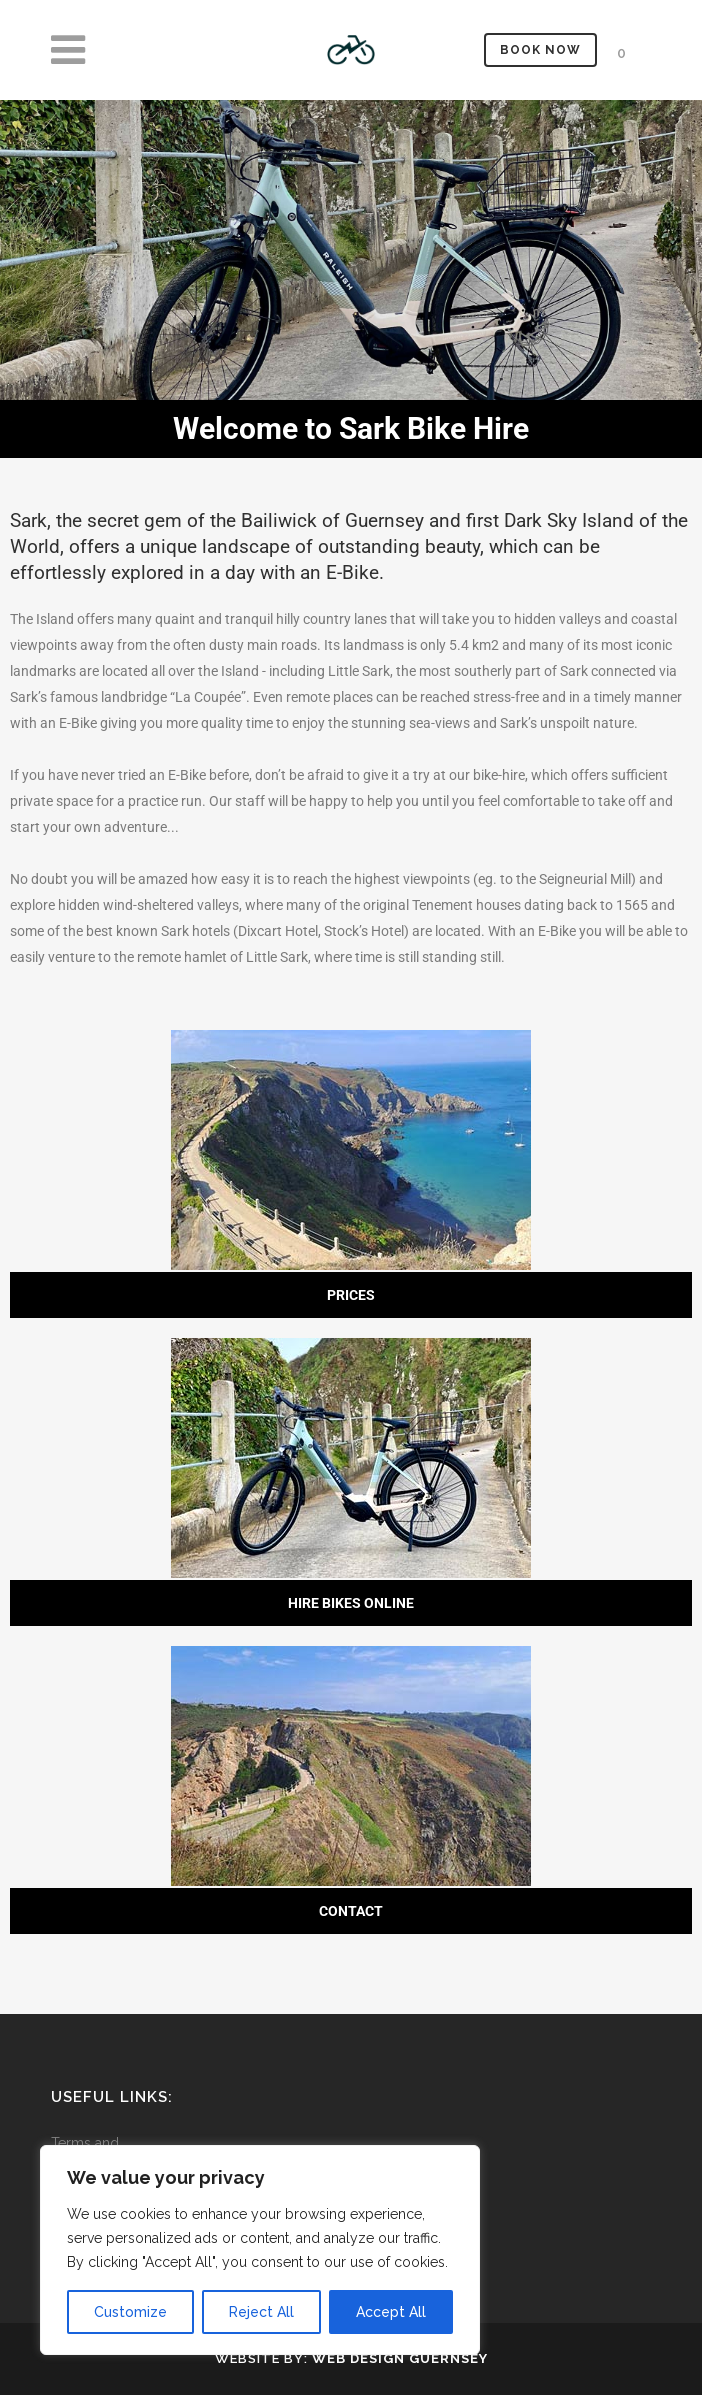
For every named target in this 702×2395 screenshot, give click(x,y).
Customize (130, 2312)
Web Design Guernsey (400, 2358)
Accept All (391, 2312)
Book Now (540, 50)
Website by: (263, 2358)
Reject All (261, 2312)
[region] (260, 2250)
